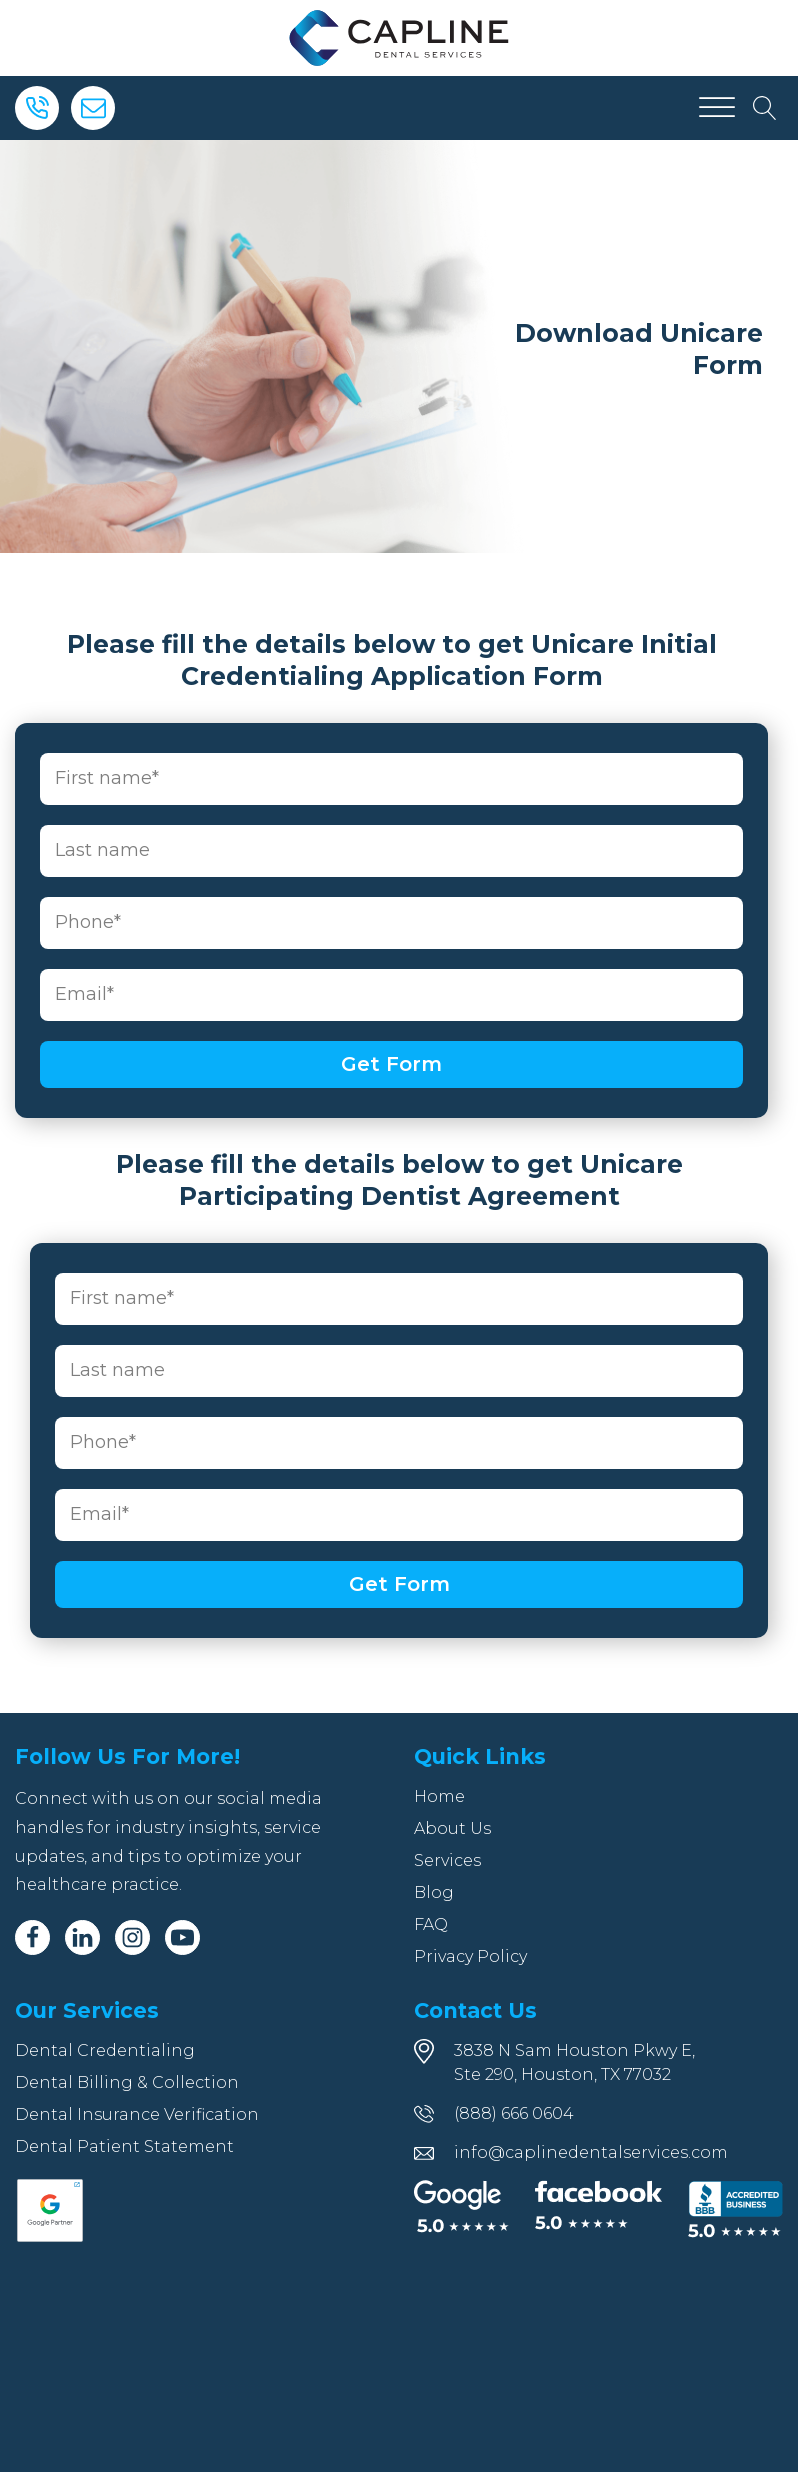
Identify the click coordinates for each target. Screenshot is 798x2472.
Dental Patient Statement (124, 2146)
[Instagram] (132, 1937)
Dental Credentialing (105, 2050)
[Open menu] (717, 108)
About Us (452, 1828)
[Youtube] (182, 1937)
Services (447, 1860)
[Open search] (765, 108)
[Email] (93, 108)
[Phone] (37, 108)
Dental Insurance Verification (137, 2114)
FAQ (431, 1924)
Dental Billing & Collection (127, 2082)
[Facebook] (32, 1937)
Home (439, 1796)
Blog (434, 1892)
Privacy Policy (470, 1956)
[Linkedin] (82, 1937)
